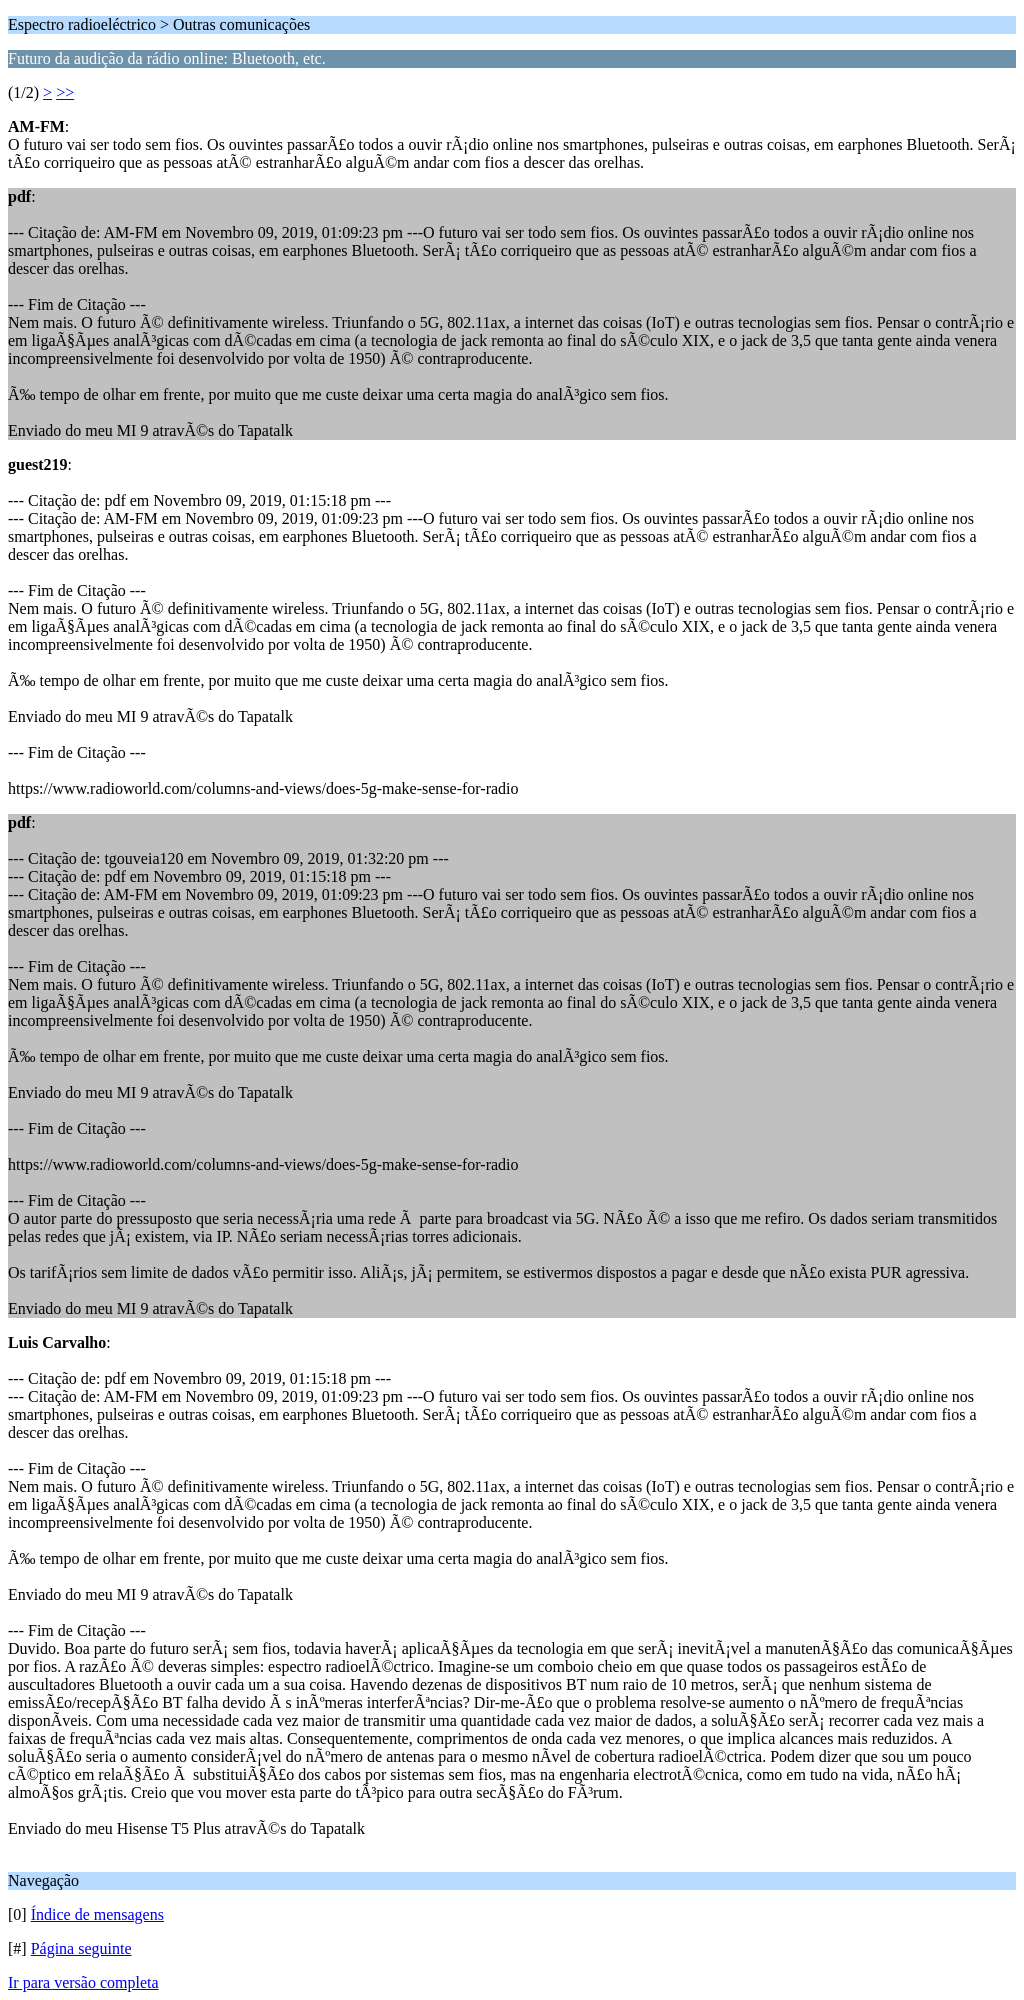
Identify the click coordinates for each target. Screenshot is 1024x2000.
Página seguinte (81, 1948)
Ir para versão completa (83, 1982)
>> (65, 92)
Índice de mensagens (97, 1914)
